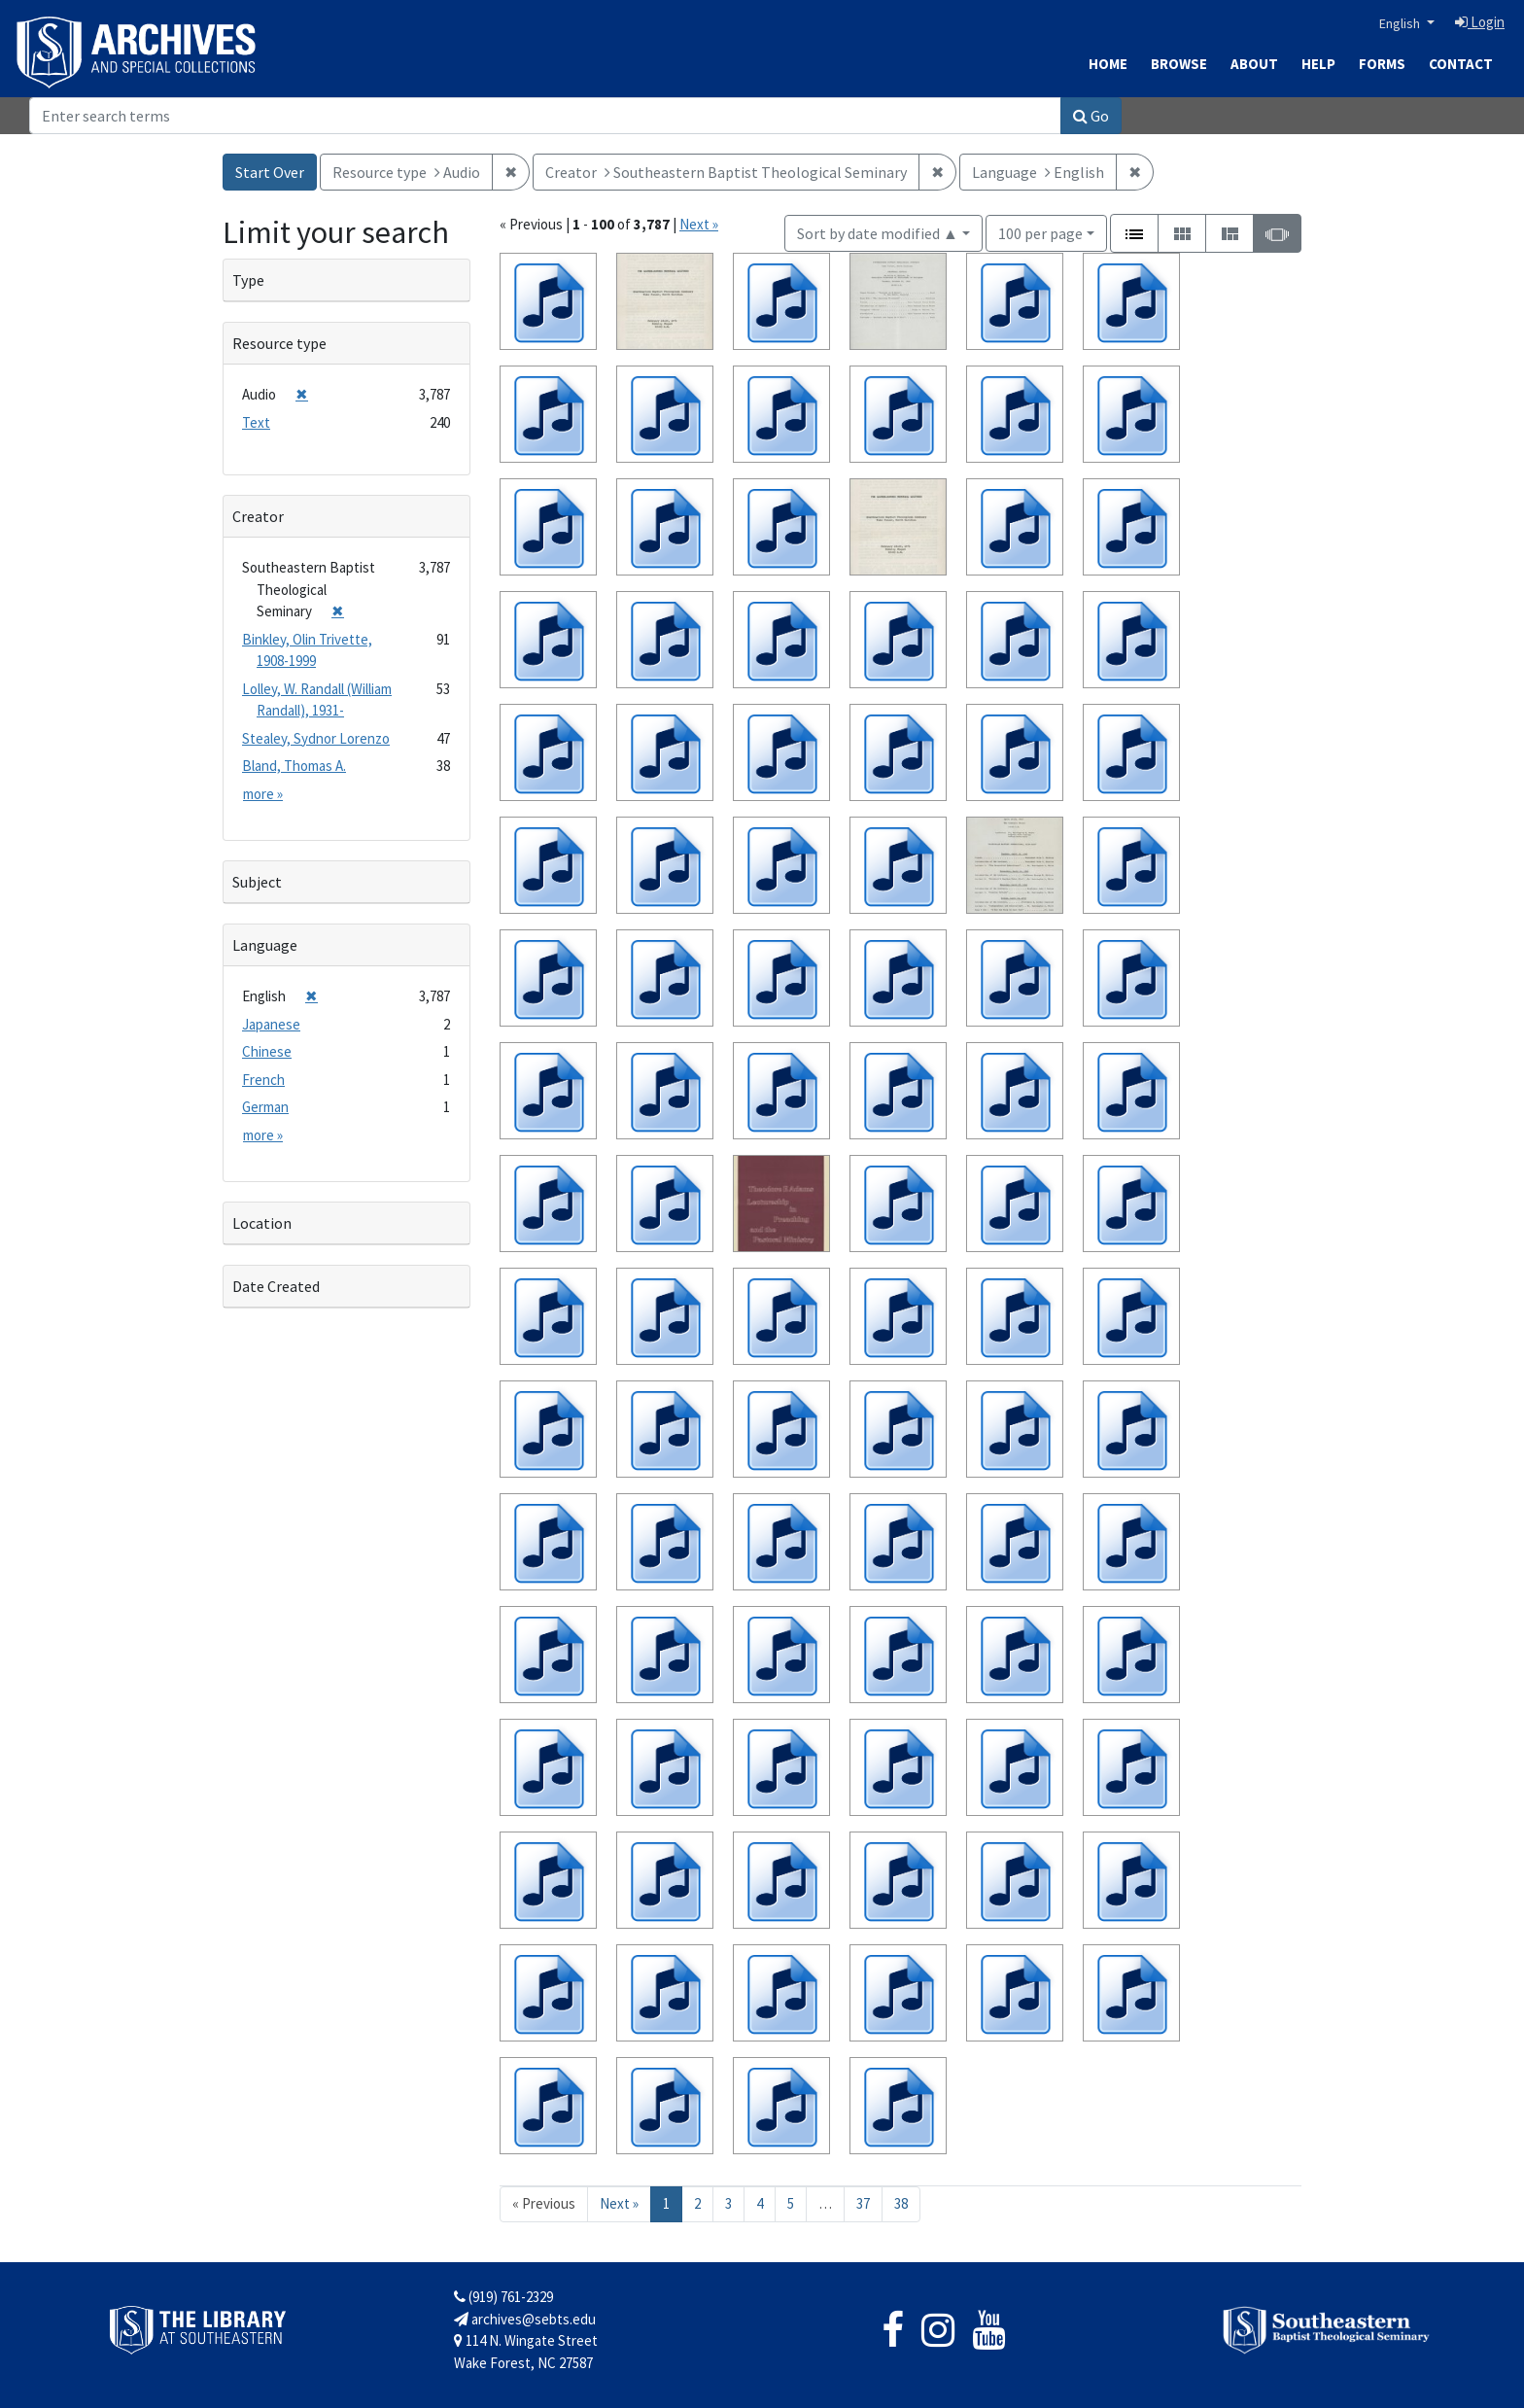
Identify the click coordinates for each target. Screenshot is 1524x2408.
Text (256, 422)
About (1254, 63)
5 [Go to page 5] (790, 2203)
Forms (1382, 63)
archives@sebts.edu (525, 2319)
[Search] (545, 115)
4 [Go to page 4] (759, 2203)
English (1401, 23)
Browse (1179, 63)
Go (1091, 115)
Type (248, 280)
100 (1040, 232)
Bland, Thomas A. (294, 765)
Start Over (269, 172)
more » (263, 794)
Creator (258, 516)
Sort (877, 233)
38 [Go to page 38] (901, 2203)
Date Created (276, 1286)
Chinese (267, 1051)
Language (264, 945)
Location (262, 1223)
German (265, 1107)
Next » (698, 224)
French (263, 1079)
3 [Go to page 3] (728, 2203)
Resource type (279, 343)
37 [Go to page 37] (863, 2203)
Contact (1461, 63)
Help (1318, 63)
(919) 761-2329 (503, 2296)
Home (1108, 63)
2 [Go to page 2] (697, 2203)
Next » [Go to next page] (619, 2203)
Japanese (271, 1024)
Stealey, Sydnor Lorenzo (316, 738)
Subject (257, 881)
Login (1480, 22)
